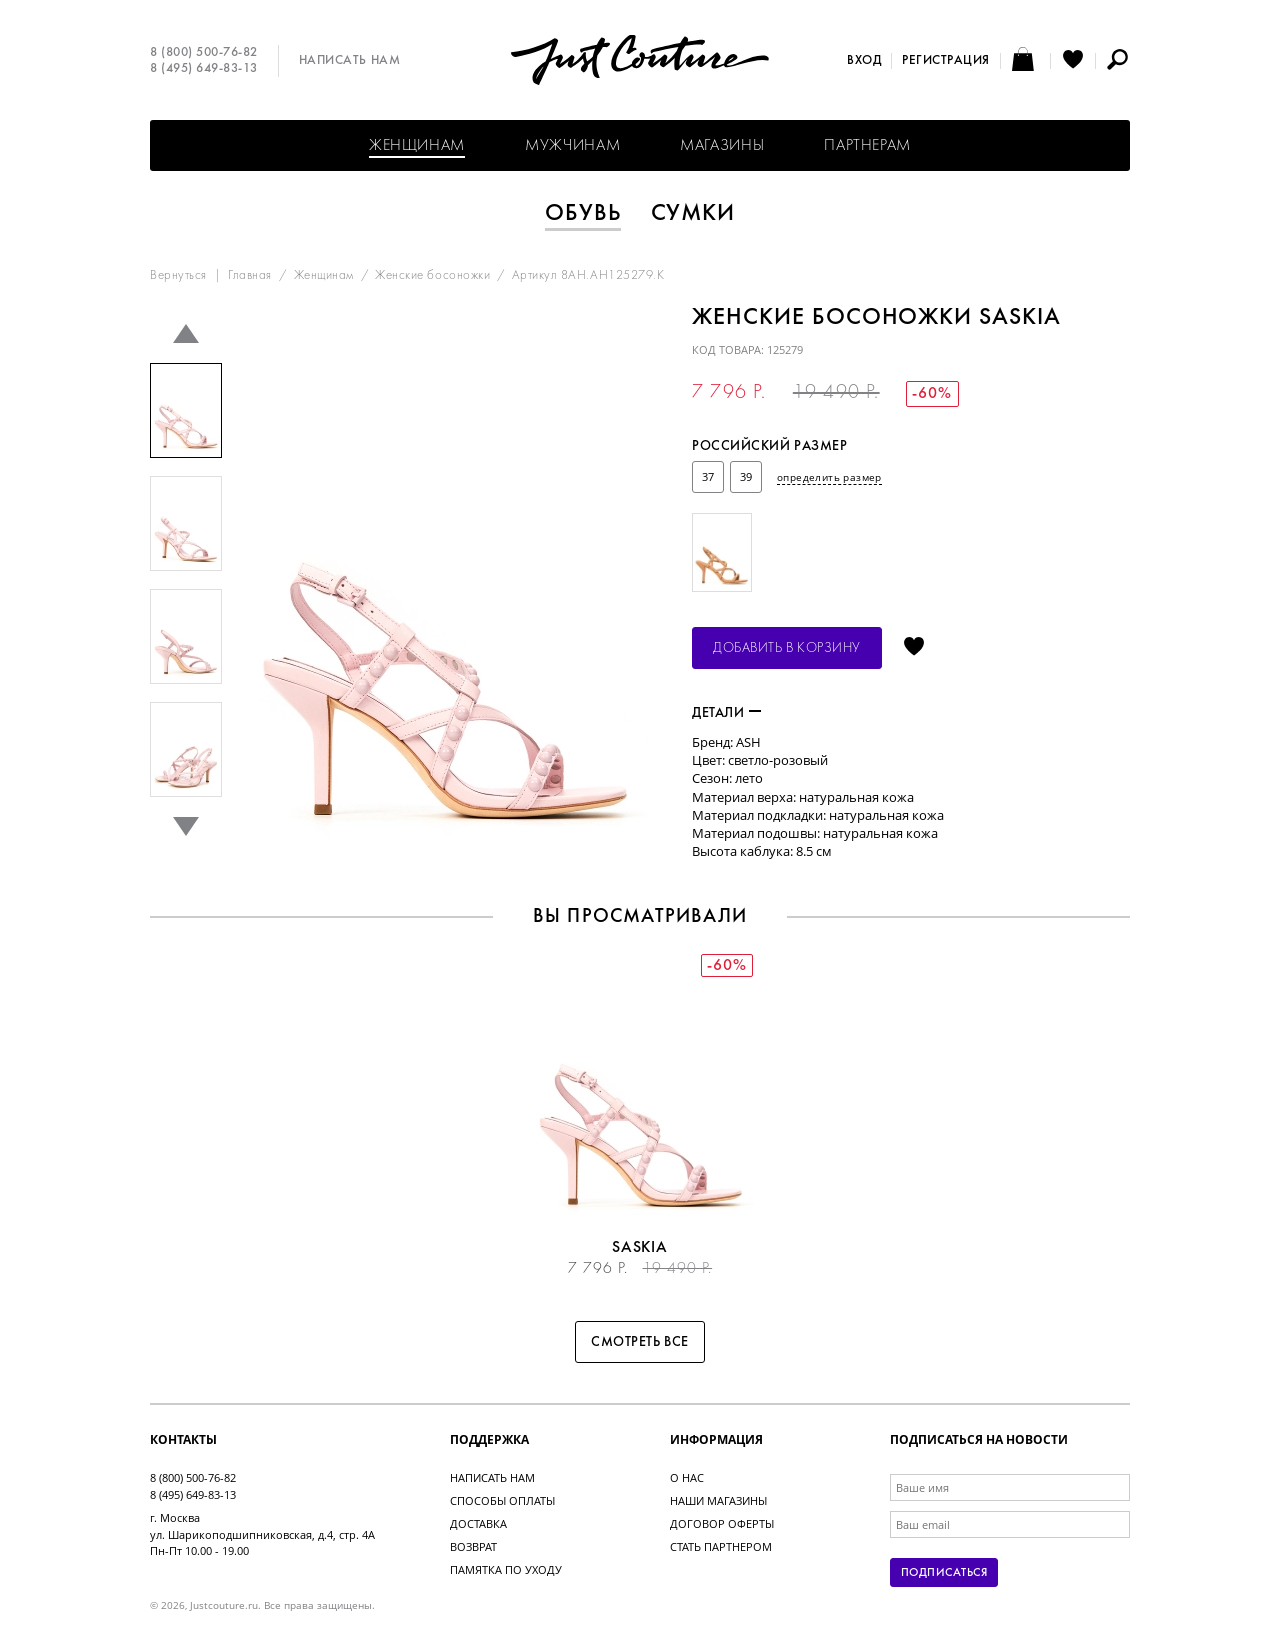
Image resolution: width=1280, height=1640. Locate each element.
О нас (687, 1477)
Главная (250, 276)
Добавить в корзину (787, 648)
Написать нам (349, 61)
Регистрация (946, 61)
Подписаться (944, 1573)
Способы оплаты (502, 1500)
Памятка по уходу (506, 1569)
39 (746, 476)
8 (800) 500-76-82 (204, 53)
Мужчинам (572, 146)
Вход (864, 61)
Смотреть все (640, 1342)
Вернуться (178, 276)
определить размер (829, 477)
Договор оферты (722, 1523)
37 (708, 476)
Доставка (478, 1523)
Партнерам (867, 146)
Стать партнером (721, 1546)
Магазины (722, 146)
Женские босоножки (432, 276)
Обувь (583, 214)
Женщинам (417, 146)
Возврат (473, 1546)
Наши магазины (718, 1500)
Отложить (914, 648)
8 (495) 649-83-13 (204, 69)
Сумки (693, 214)
